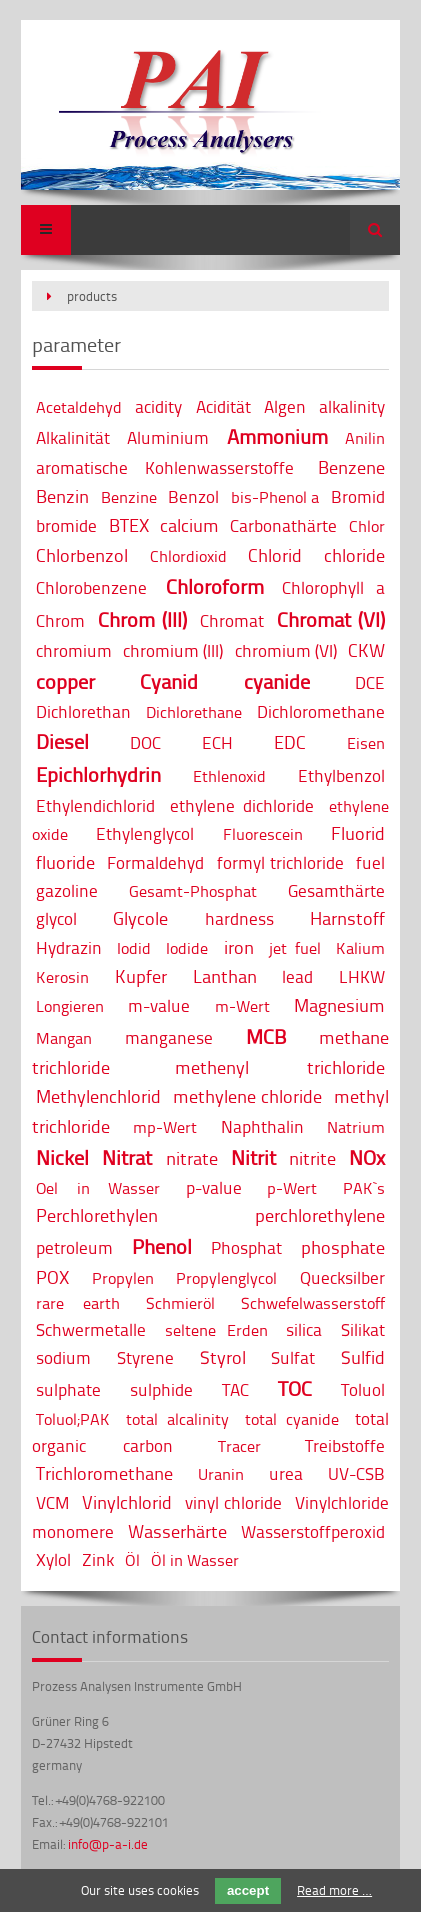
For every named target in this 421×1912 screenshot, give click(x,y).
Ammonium (277, 436)
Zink (98, 1559)
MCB (266, 1036)
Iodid (134, 948)
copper (65, 681)
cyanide (277, 681)
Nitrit (253, 1157)
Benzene (351, 467)
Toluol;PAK (73, 1419)
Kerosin (62, 977)
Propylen (123, 1278)
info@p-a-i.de (108, 1844)
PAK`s (364, 1188)
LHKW (362, 976)
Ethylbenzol (341, 775)
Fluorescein (263, 834)
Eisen (366, 743)
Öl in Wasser (195, 1560)
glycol (56, 918)
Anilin (365, 438)
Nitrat (127, 1157)
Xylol (53, 1559)
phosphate (343, 1247)
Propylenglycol (226, 1278)
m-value (159, 1005)
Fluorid (358, 833)
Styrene (145, 1357)
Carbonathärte (283, 525)
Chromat (232, 620)
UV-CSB (356, 1473)
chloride (354, 555)
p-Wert (292, 1188)
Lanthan (225, 976)
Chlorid (275, 555)
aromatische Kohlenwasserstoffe (165, 467)
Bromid (358, 496)
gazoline (67, 890)
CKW (366, 650)
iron (239, 947)
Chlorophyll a (333, 587)
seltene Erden (216, 1330)
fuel (370, 862)
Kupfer (141, 976)
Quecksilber (342, 1277)
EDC (290, 742)
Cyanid (169, 681)
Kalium (360, 948)
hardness (239, 918)
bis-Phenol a (275, 497)
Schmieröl (180, 1303)
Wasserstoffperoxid (313, 1531)
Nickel (62, 1157)
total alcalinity (177, 1419)
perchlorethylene (320, 1215)
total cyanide (292, 1419)
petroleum (74, 1247)
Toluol (363, 1389)
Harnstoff (347, 918)
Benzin (62, 496)
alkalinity (352, 406)
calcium (189, 525)
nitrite (312, 1158)
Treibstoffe (345, 1445)
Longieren (70, 1006)
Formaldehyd (155, 862)
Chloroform (215, 586)
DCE (370, 682)
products (92, 296)
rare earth (78, 1303)
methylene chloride (247, 1096)
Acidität (223, 406)
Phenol (162, 1246)
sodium (63, 1357)
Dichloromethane (321, 711)
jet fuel (295, 948)
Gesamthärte (336, 890)
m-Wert (242, 1006)
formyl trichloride (280, 862)
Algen (285, 406)
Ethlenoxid (229, 776)
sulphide (161, 1389)
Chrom (60, 620)
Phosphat (246, 1247)
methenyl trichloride (280, 1067)
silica (304, 1329)
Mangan (64, 1038)
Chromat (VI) (331, 619)
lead (297, 976)
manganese (169, 1037)
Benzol (193, 496)
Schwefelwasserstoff (313, 1303)
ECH (217, 742)
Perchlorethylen (97, 1215)
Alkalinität (73, 437)
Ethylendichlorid (95, 805)
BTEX (129, 525)
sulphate (68, 1389)
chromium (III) (173, 650)
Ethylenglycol (145, 833)
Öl (132, 1560)
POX (52, 1277)
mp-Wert (165, 1127)
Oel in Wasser (98, 1188)
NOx (367, 1157)
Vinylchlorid (127, 1502)
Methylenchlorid (98, 1096)
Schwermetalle (91, 1329)
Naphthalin (262, 1126)
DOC (145, 742)
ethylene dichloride (242, 805)
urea (286, 1473)
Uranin (221, 1474)
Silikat (363, 1329)
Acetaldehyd (79, 407)
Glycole (140, 918)
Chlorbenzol (82, 555)
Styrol (223, 1357)
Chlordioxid (188, 556)
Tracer (239, 1446)
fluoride (65, 862)
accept (248, 1890)
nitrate (192, 1158)
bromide (66, 525)
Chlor (367, 526)
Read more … (334, 1890)
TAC (235, 1389)
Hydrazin (69, 947)
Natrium (356, 1127)
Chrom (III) (142, 619)
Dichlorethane (194, 712)
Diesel (62, 741)
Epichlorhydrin (98, 774)
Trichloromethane (104, 1473)
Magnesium (339, 1005)
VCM (52, 1502)
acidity (158, 406)
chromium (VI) (286, 650)
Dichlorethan (83, 711)
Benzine (129, 497)
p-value (214, 1187)
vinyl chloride (234, 1502)
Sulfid (363, 1357)
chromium (74, 650)
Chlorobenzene (91, 587)
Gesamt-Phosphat (193, 891)
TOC (295, 1388)
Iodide (187, 948)
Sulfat (293, 1357)
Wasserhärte (177, 1531)
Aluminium (168, 437)
